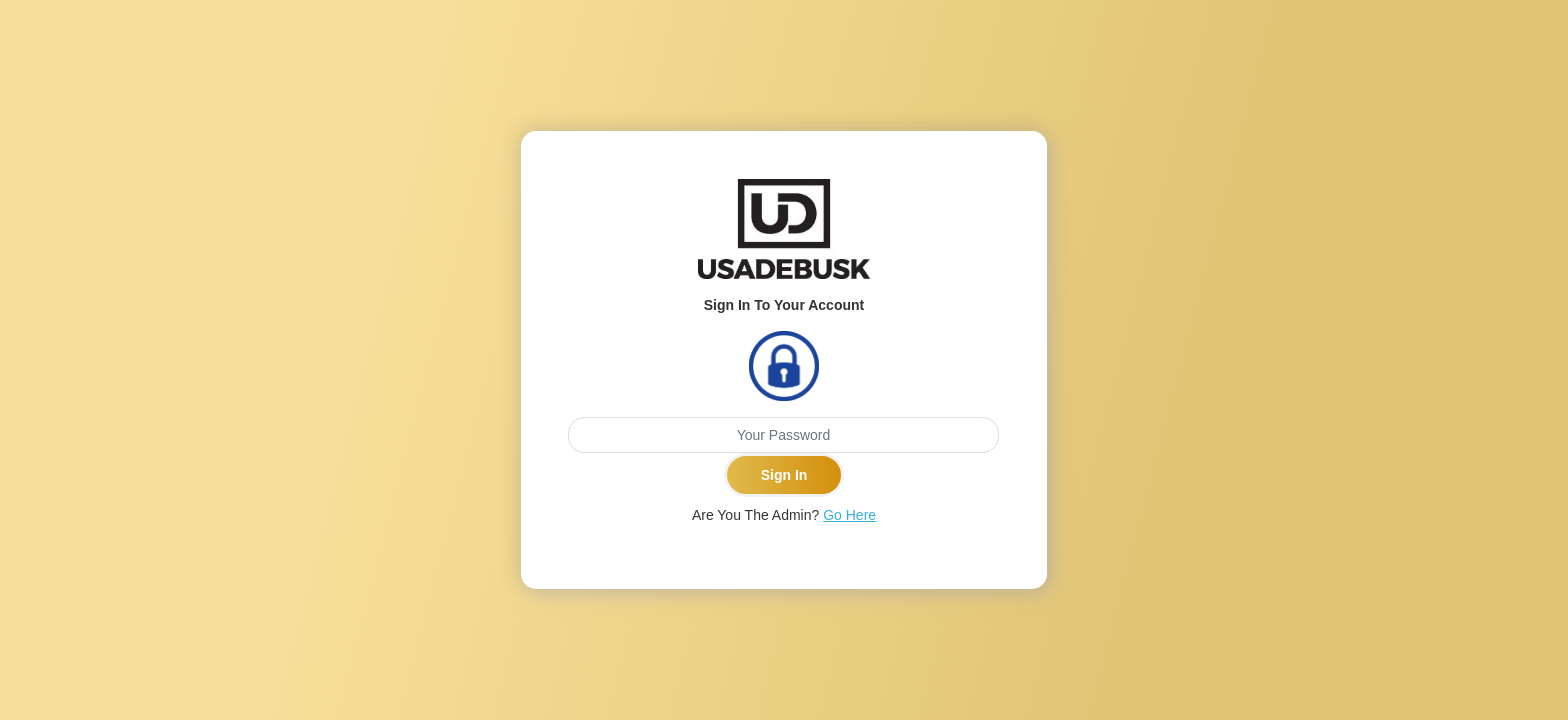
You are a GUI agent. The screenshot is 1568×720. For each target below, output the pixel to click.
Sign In (784, 475)
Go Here (849, 515)
